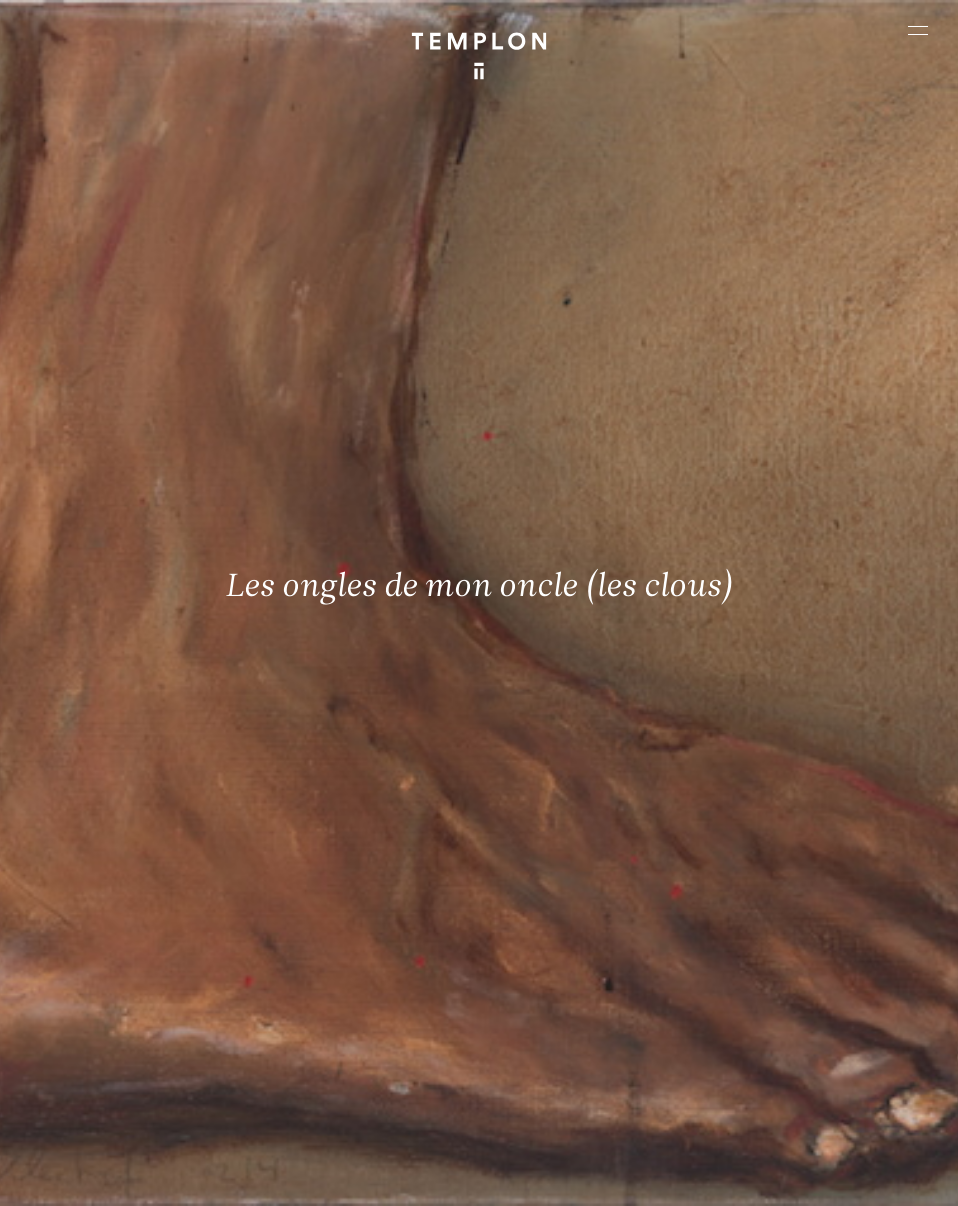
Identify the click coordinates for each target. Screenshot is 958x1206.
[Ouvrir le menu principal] (918, 30)
